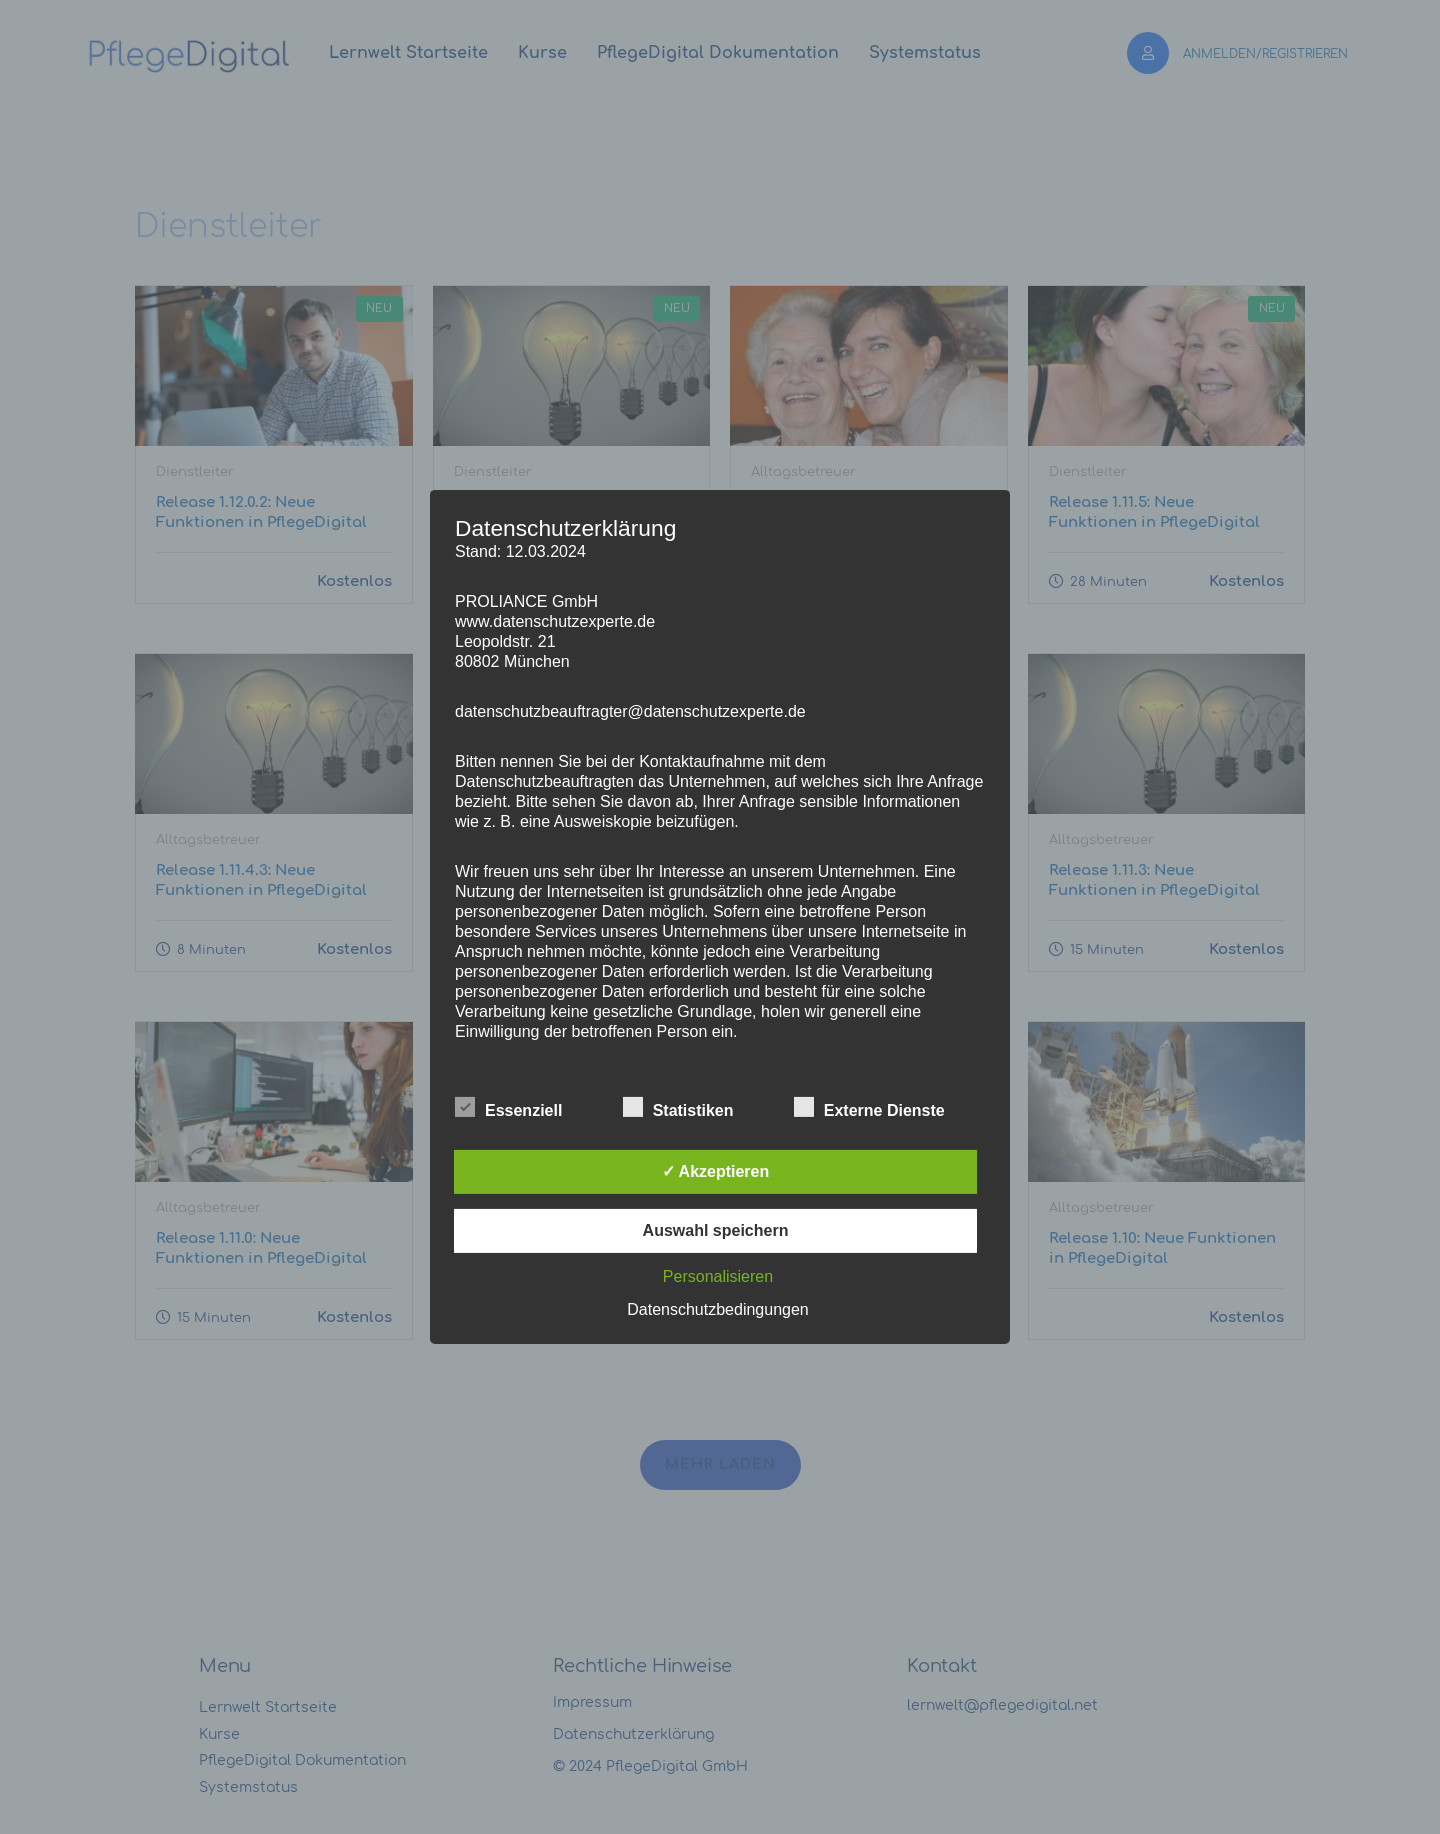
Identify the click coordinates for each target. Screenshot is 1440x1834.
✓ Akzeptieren (716, 1171)
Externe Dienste (869, 1108)
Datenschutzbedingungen (717, 1309)
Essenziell (508, 1108)
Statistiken (678, 1108)
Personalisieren (718, 1276)
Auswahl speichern (716, 1230)
